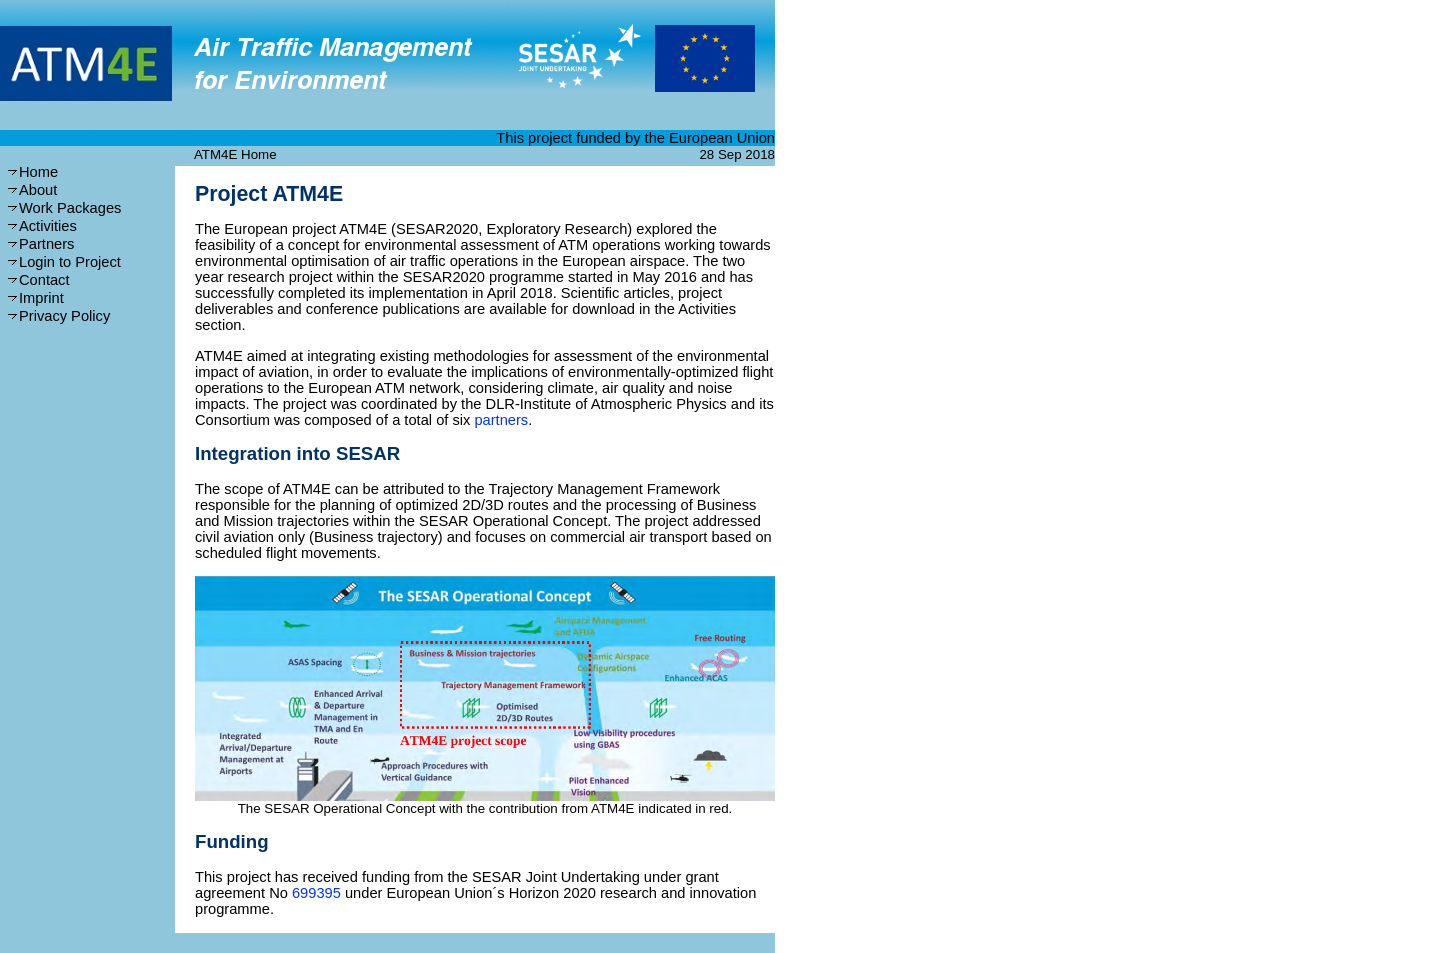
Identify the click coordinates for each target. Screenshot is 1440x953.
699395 (316, 893)
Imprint (41, 298)
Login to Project (70, 262)
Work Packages (70, 208)
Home (38, 172)
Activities (48, 226)
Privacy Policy (64, 316)
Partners (46, 244)
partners (501, 420)
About (38, 190)
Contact (44, 280)
